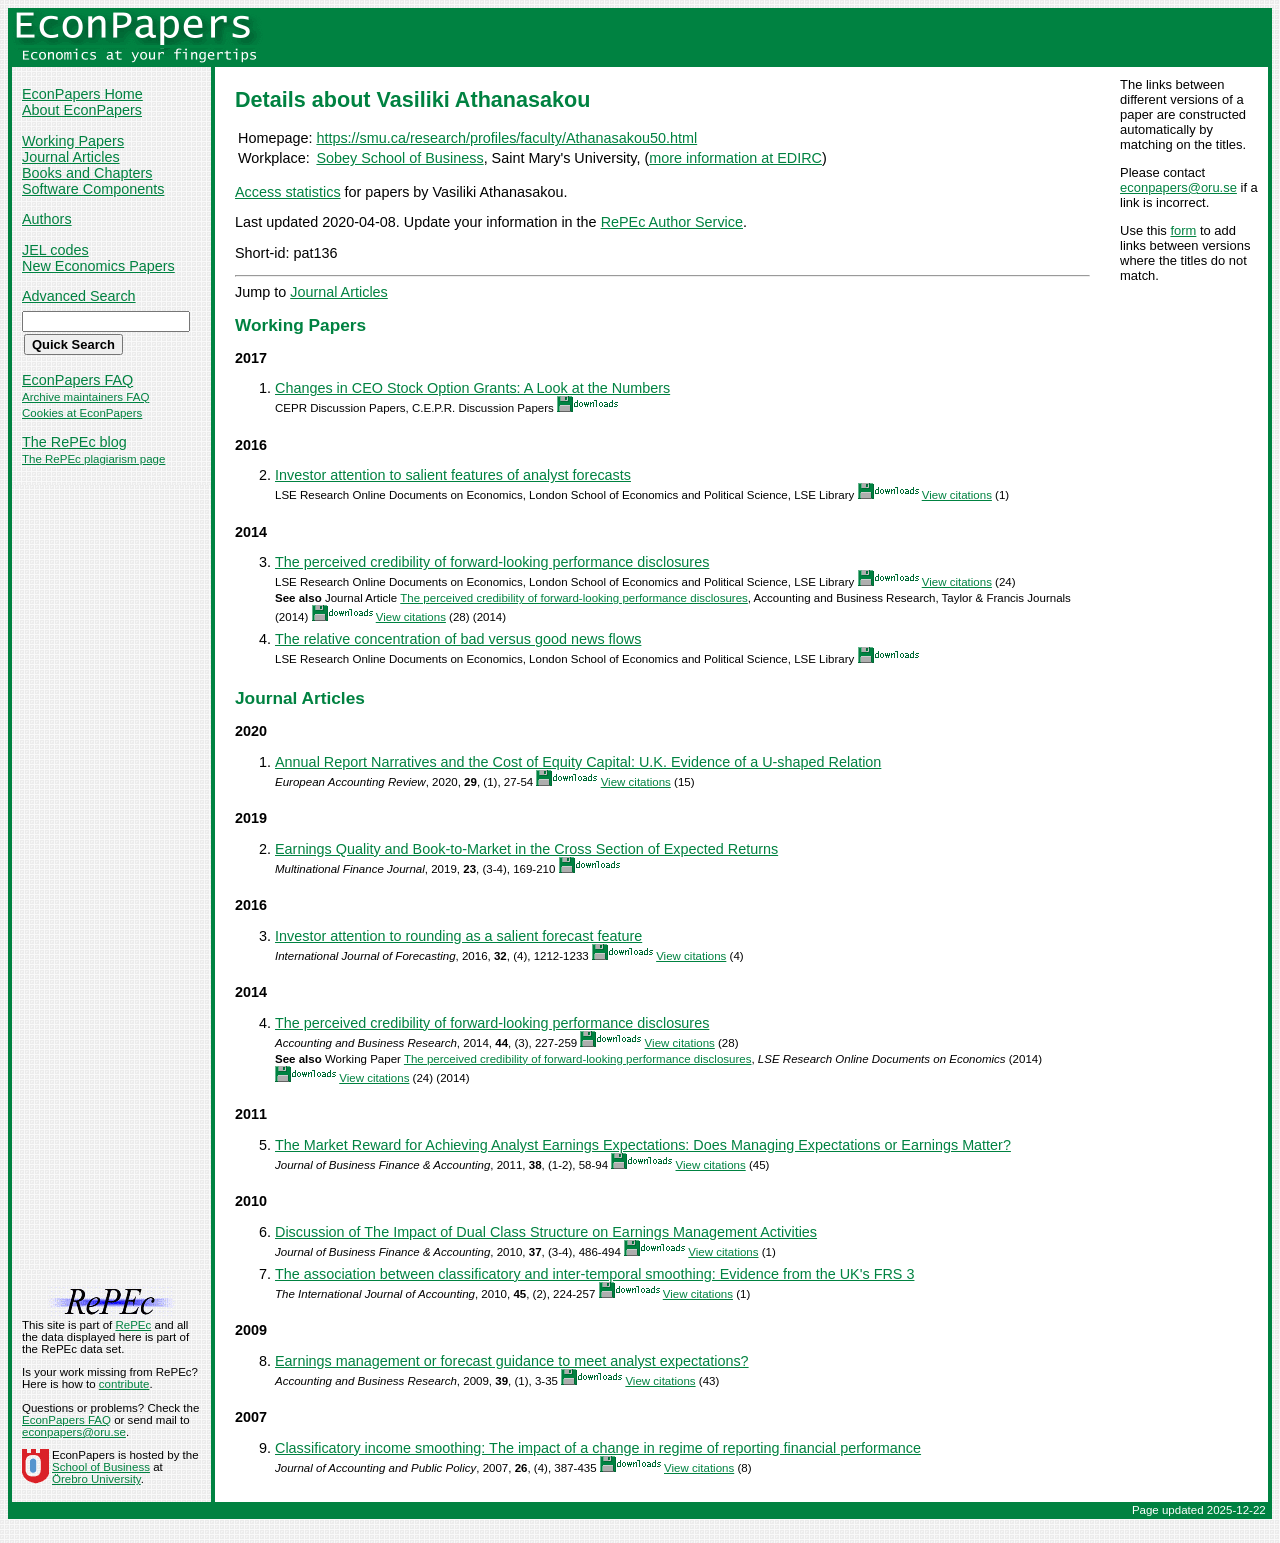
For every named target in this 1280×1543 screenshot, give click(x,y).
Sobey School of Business (399, 158)
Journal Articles (71, 157)
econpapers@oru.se (1178, 187)
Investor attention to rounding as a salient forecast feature (458, 936)
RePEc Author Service (672, 222)
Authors (47, 219)
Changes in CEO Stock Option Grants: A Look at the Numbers (472, 388)
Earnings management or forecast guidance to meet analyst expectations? (512, 1361)
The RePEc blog (74, 442)
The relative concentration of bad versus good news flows (458, 639)
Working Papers (73, 141)
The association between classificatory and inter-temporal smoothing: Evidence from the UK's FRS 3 (594, 1274)
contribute (124, 1384)
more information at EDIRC (735, 158)
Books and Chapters (87, 173)
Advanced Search (79, 296)
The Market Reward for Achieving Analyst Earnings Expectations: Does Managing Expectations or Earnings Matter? (643, 1145)
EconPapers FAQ (77, 380)
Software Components (93, 189)
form (1183, 230)
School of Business (101, 1467)
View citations (957, 495)
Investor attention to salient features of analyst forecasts (453, 475)
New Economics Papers (98, 266)
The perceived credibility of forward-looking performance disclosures (492, 562)
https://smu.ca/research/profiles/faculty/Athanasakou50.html (506, 138)
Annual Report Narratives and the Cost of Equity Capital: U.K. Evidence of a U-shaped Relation (578, 762)
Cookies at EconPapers (82, 413)
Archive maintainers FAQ (85, 397)
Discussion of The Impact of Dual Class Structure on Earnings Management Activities (546, 1232)
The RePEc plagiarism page (93, 459)
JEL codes (55, 250)
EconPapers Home (82, 94)
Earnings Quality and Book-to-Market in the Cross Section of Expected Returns (526, 849)
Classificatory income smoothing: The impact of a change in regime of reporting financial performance (598, 1448)
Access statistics (288, 192)
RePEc (133, 1325)
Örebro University (96, 1479)
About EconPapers (82, 110)
